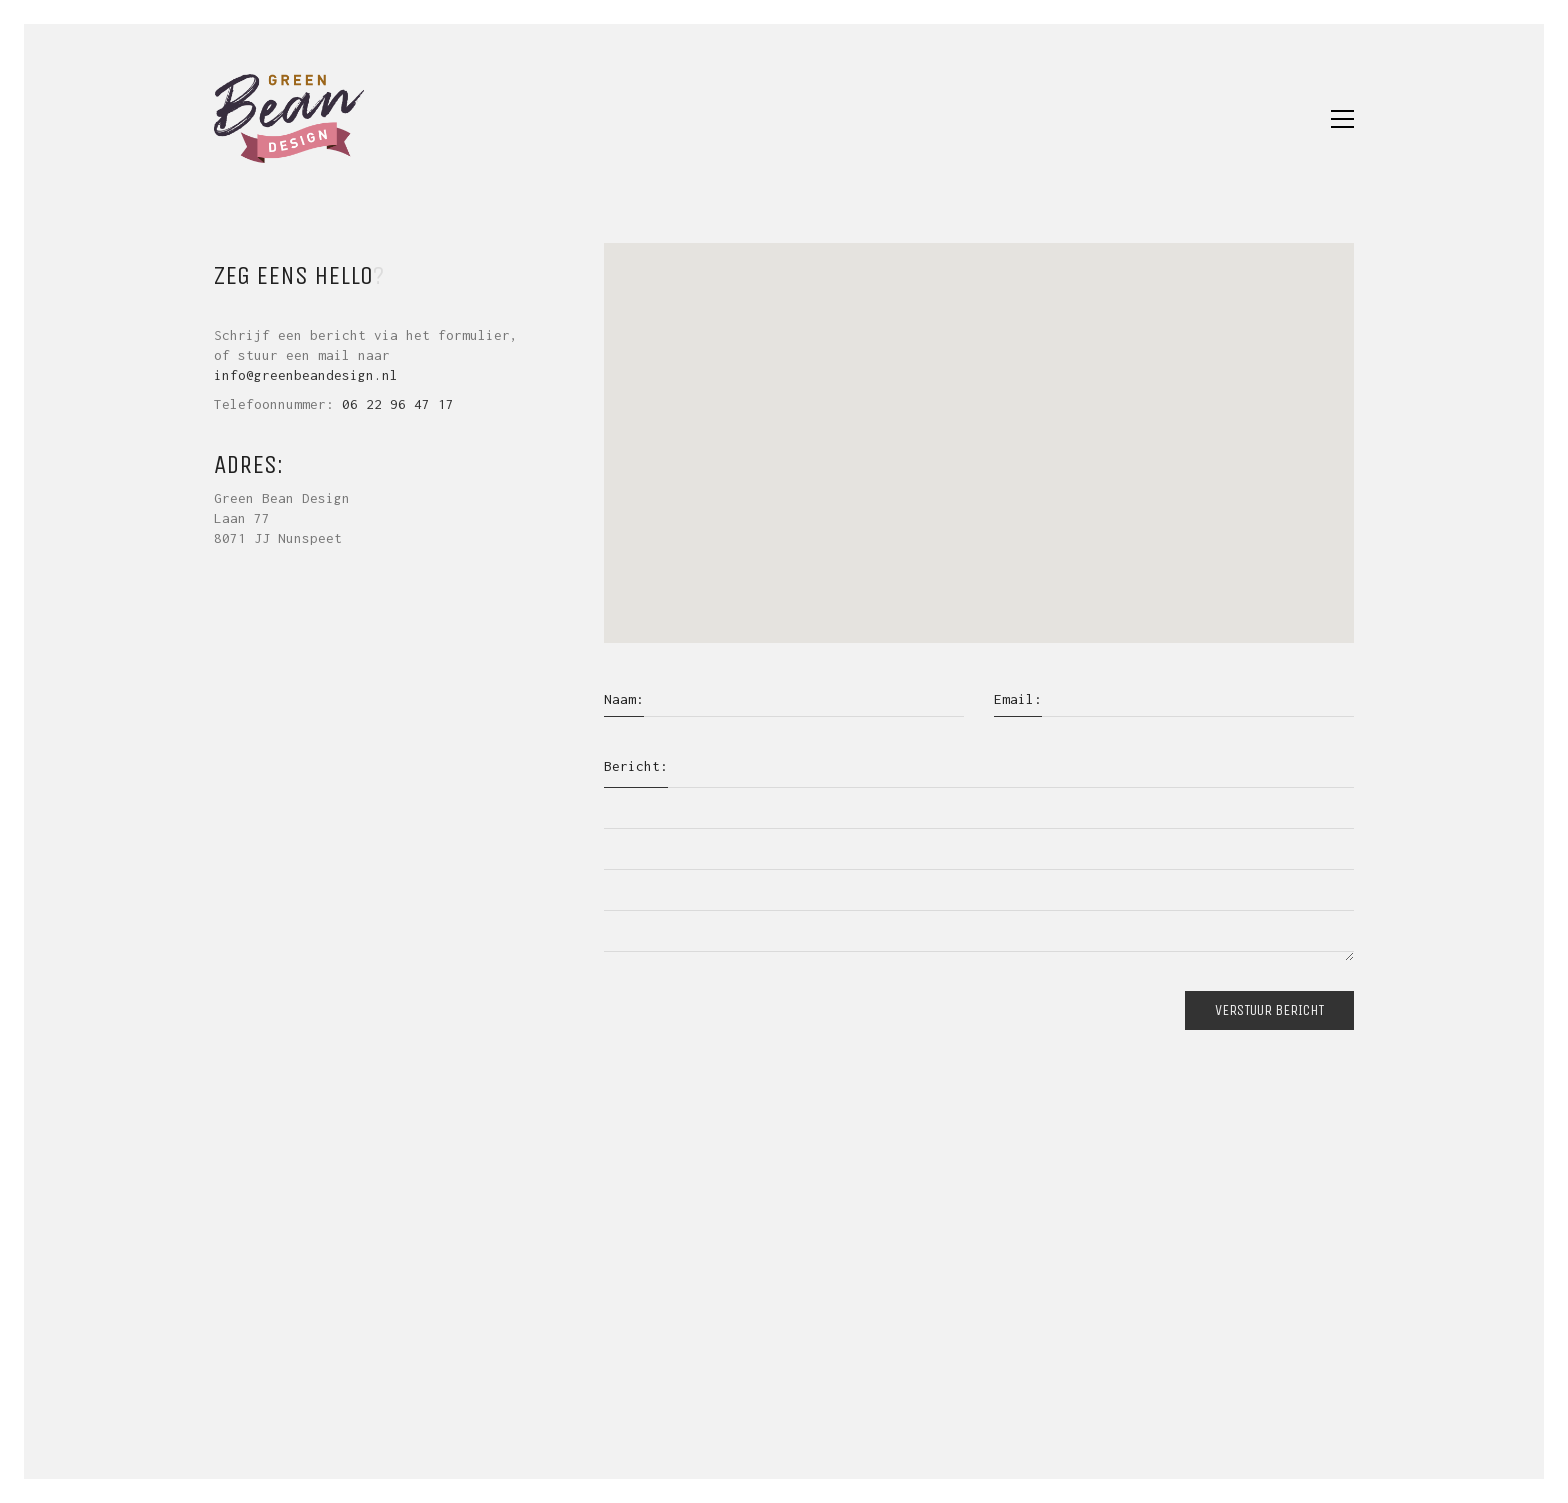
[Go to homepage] (289, 118)
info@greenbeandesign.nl (306, 375)
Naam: (624, 699)
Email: (1018, 699)
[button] (1342, 119)
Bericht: (636, 766)
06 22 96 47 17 (398, 404)
